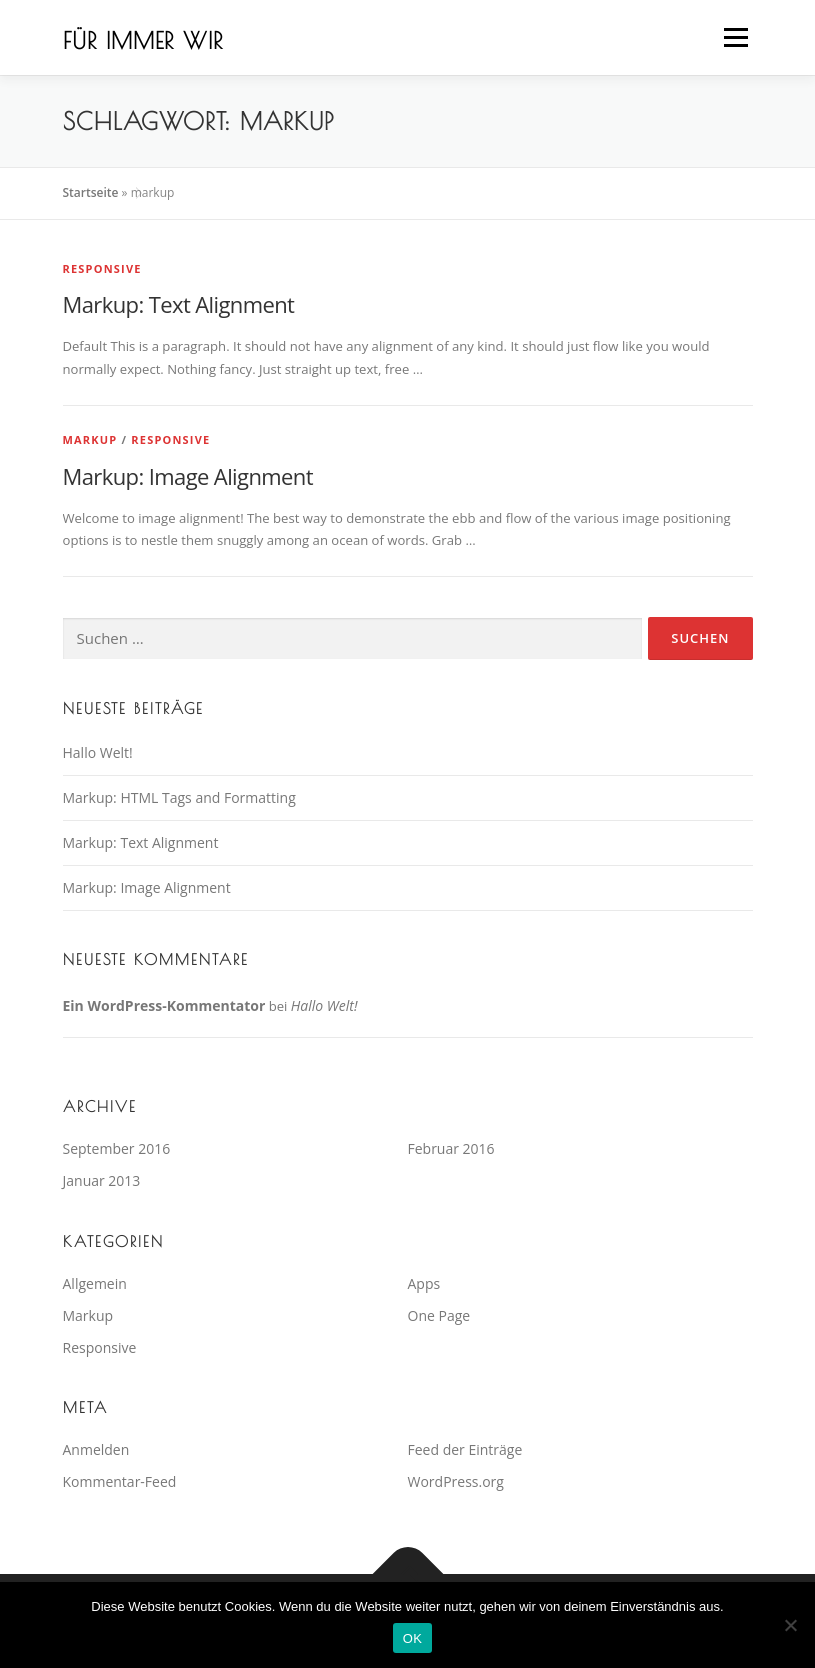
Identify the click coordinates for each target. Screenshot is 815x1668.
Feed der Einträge (465, 1449)
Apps (424, 1283)
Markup (90, 439)
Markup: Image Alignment (188, 476)
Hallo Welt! (98, 752)
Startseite (91, 192)
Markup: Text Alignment (179, 304)
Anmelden (96, 1449)
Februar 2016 (451, 1148)
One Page (439, 1315)
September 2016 (117, 1148)
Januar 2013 (102, 1180)
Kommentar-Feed (120, 1481)
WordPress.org (456, 1481)
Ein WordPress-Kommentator (164, 1005)
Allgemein (95, 1283)
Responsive (102, 268)
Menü (735, 37)
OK (412, 1638)
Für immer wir (143, 39)
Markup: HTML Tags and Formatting (179, 797)
